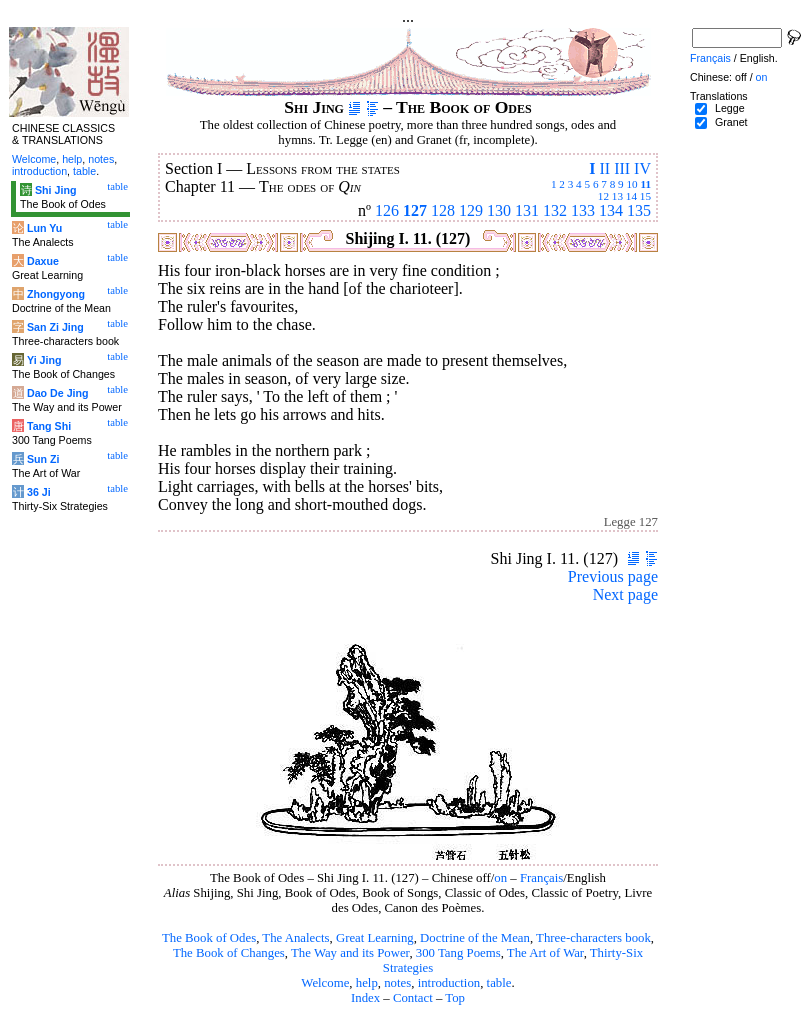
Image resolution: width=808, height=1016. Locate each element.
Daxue (43, 261)
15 (645, 196)
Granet (731, 122)
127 (415, 210)
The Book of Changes (229, 953)
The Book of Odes (209, 938)
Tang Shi (49, 426)
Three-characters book (593, 938)
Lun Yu (44, 228)
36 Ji (39, 492)
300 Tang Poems (458, 953)
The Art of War (545, 953)
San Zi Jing (55, 327)
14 (631, 196)
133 (583, 210)
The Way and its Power (350, 953)
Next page (625, 594)
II (604, 168)
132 (555, 210)
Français (541, 878)
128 (443, 210)
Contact (413, 998)
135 (639, 210)
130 (499, 210)
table (499, 983)
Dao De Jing (58, 393)
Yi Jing (44, 360)
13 (617, 196)
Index (365, 998)
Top (455, 998)
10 (631, 184)
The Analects (295, 938)
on (500, 878)
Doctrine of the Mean (475, 938)
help (367, 983)
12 (603, 196)
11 (645, 184)
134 (611, 210)
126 (387, 210)
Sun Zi (43, 459)
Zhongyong (56, 294)
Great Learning (375, 938)
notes (397, 983)
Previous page (613, 576)
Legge (730, 108)
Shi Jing (55, 190)
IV (642, 168)
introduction (449, 983)
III (622, 168)
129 (471, 210)
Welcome (325, 983)
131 (527, 210)
